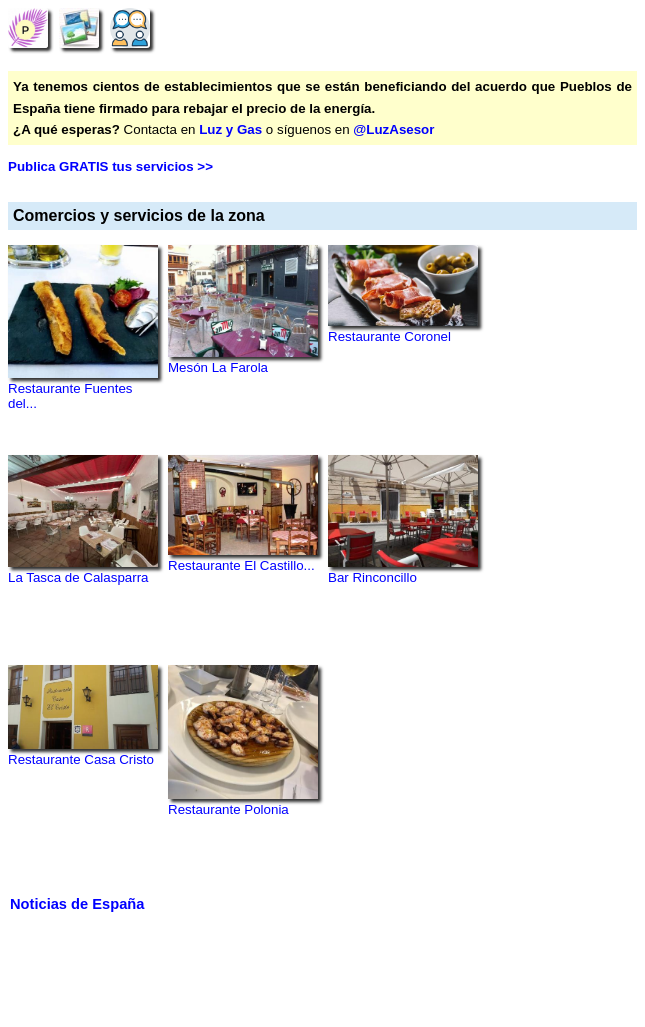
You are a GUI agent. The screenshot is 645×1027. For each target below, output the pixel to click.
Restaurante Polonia (228, 809)
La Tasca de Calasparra (78, 577)
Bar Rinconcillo (372, 577)
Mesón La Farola (218, 367)
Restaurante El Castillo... (241, 565)
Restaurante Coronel (389, 336)
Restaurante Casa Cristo (81, 759)
